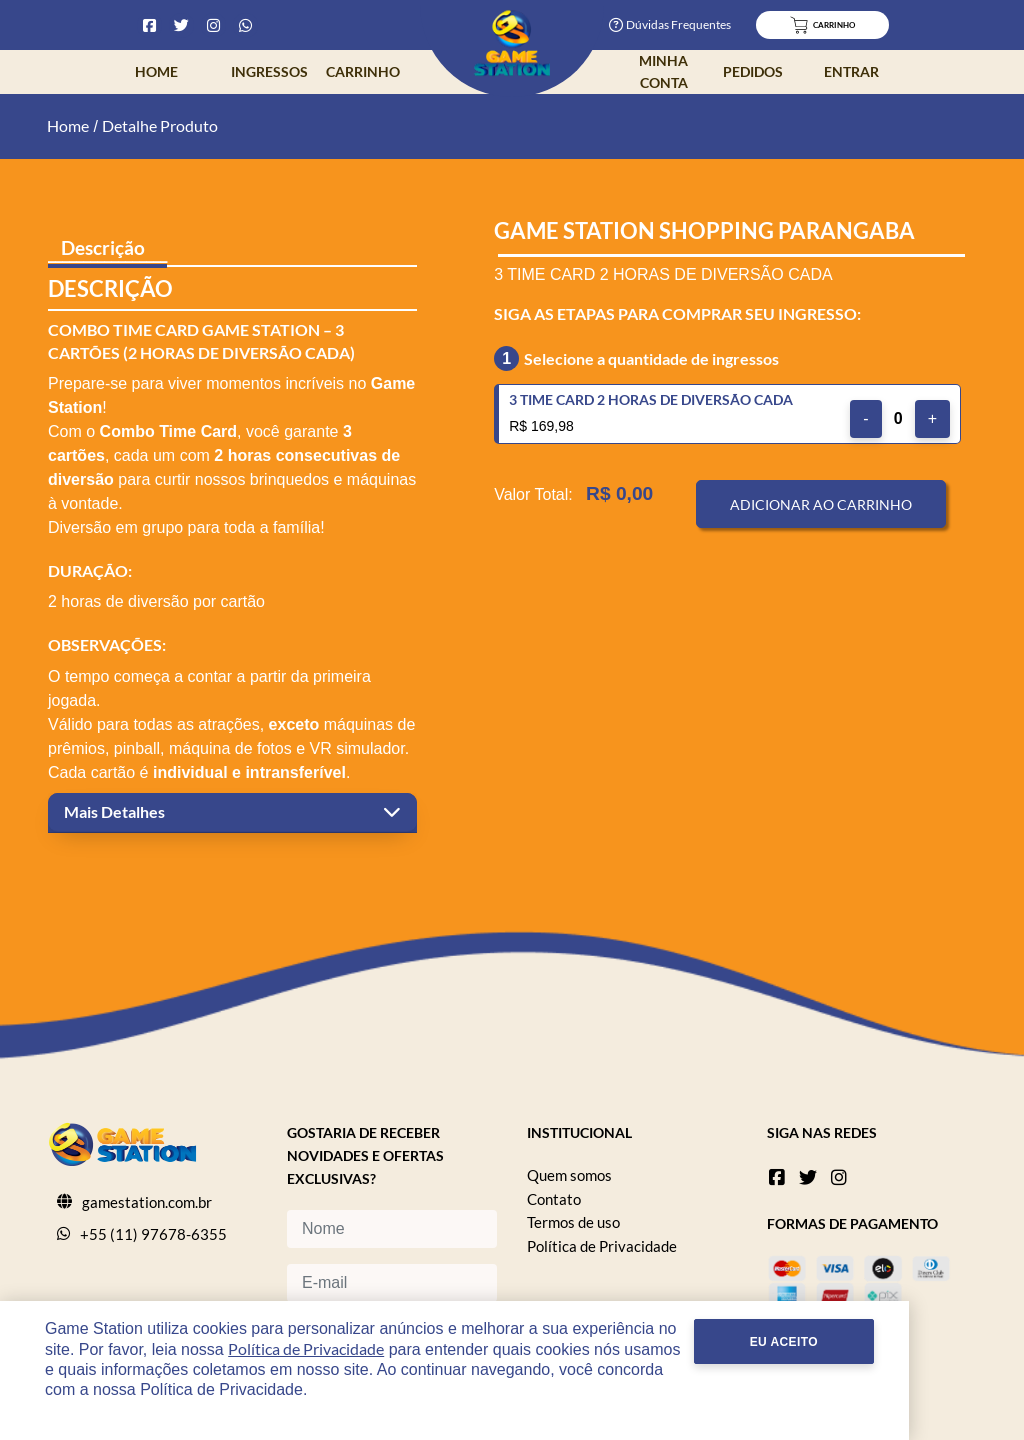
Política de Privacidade (602, 1246)
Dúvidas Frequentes (670, 24)
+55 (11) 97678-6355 (153, 1234)
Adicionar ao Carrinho (821, 504)
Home (156, 71)
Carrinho (363, 71)
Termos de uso (573, 1222)
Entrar (851, 71)
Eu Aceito (899, 1362)
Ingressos (269, 71)
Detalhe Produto (160, 125)
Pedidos (753, 71)
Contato (554, 1199)
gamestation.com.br (147, 1202)
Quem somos (569, 1175)
